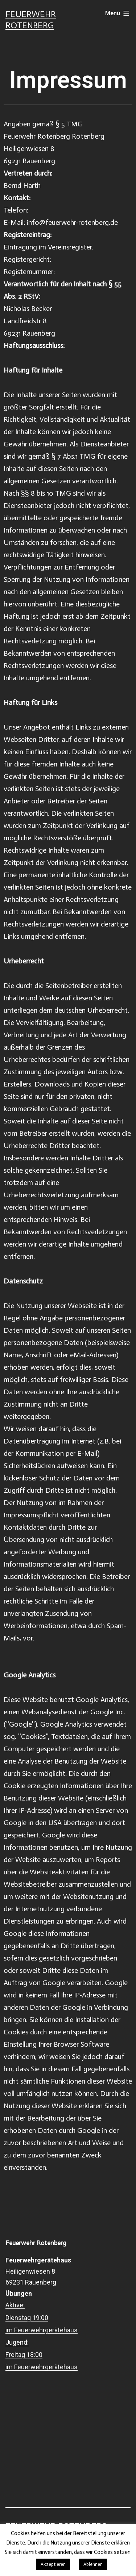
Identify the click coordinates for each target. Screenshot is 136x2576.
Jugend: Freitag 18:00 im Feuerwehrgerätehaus (41, 2354)
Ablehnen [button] (93, 2564)
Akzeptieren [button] (53, 2564)
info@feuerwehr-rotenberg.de (72, 222)
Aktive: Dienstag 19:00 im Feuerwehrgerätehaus (41, 2317)
